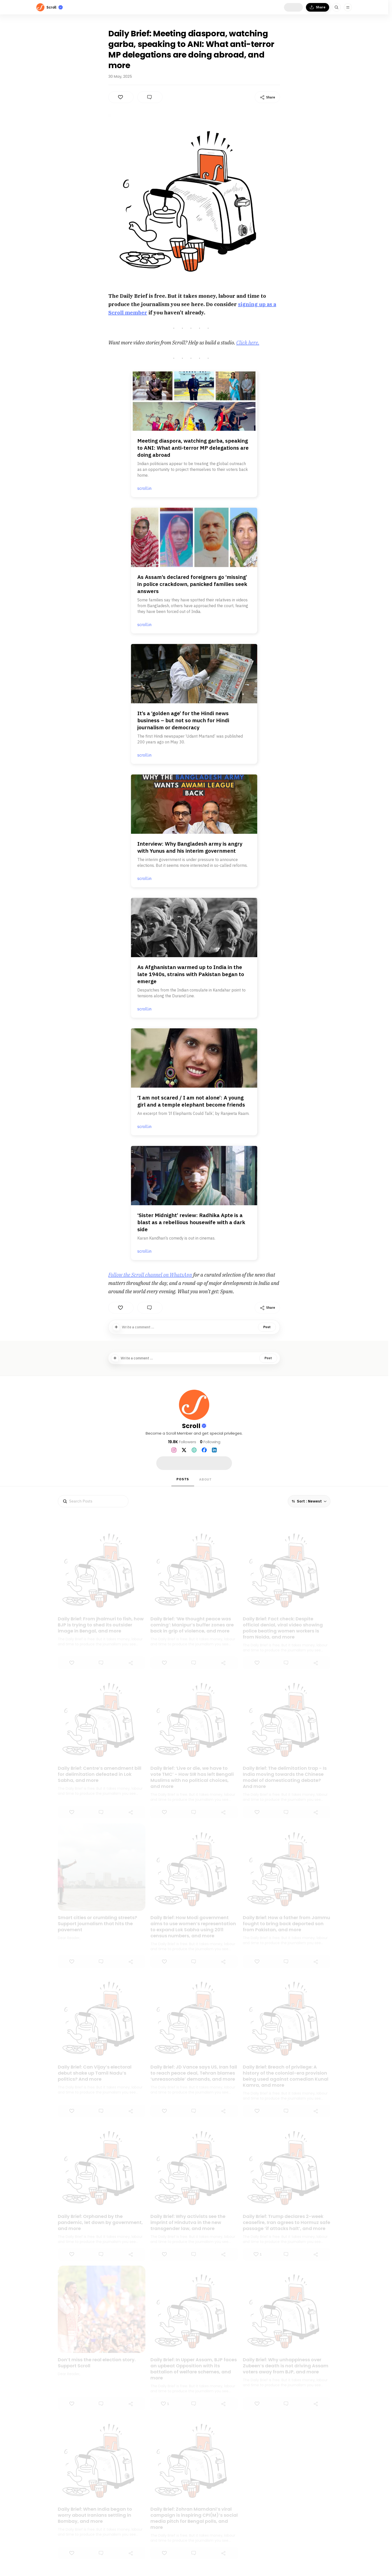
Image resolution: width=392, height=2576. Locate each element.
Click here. (247, 342)
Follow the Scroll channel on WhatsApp (150, 1274)
